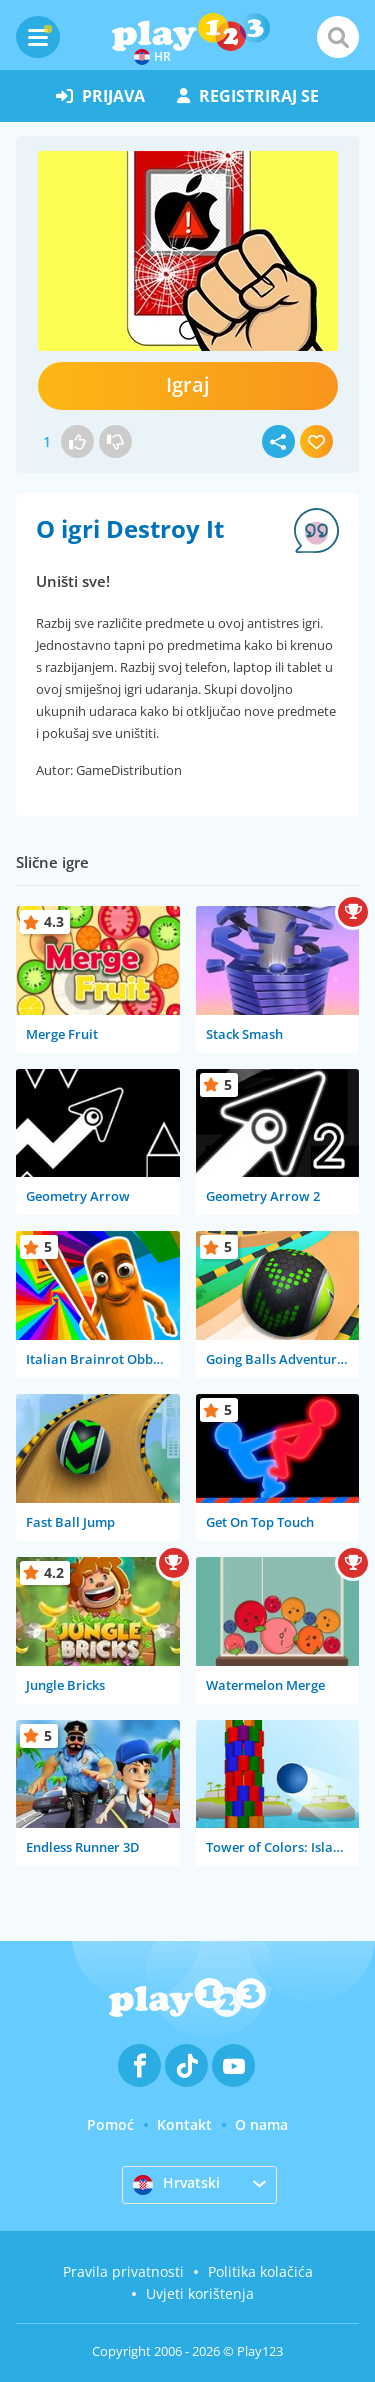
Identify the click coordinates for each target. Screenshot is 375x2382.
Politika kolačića (260, 2271)
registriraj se (248, 96)
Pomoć (110, 2124)
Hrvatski (176, 2184)
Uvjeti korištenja (200, 2293)
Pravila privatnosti (123, 2271)
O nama (261, 2124)
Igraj (188, 384)
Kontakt (184, 2124)
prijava (100, 96)
